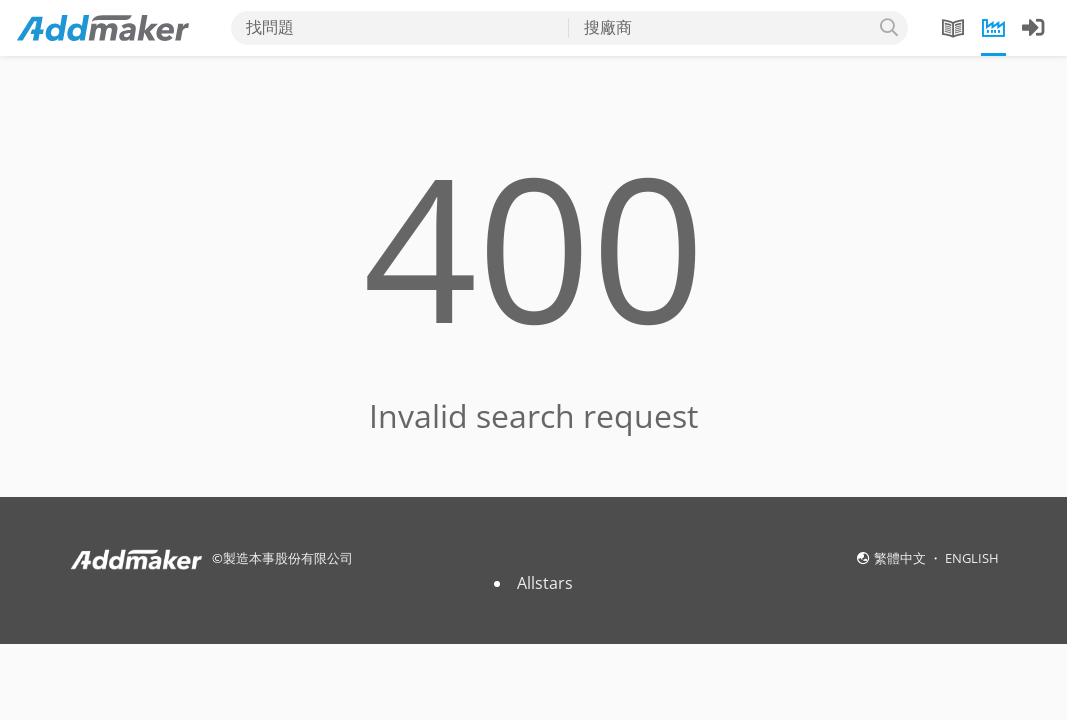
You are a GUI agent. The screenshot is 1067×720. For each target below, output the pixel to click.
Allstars (545, 583)
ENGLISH (972, 558)
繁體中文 (901, 558)
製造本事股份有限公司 (288, 558)
